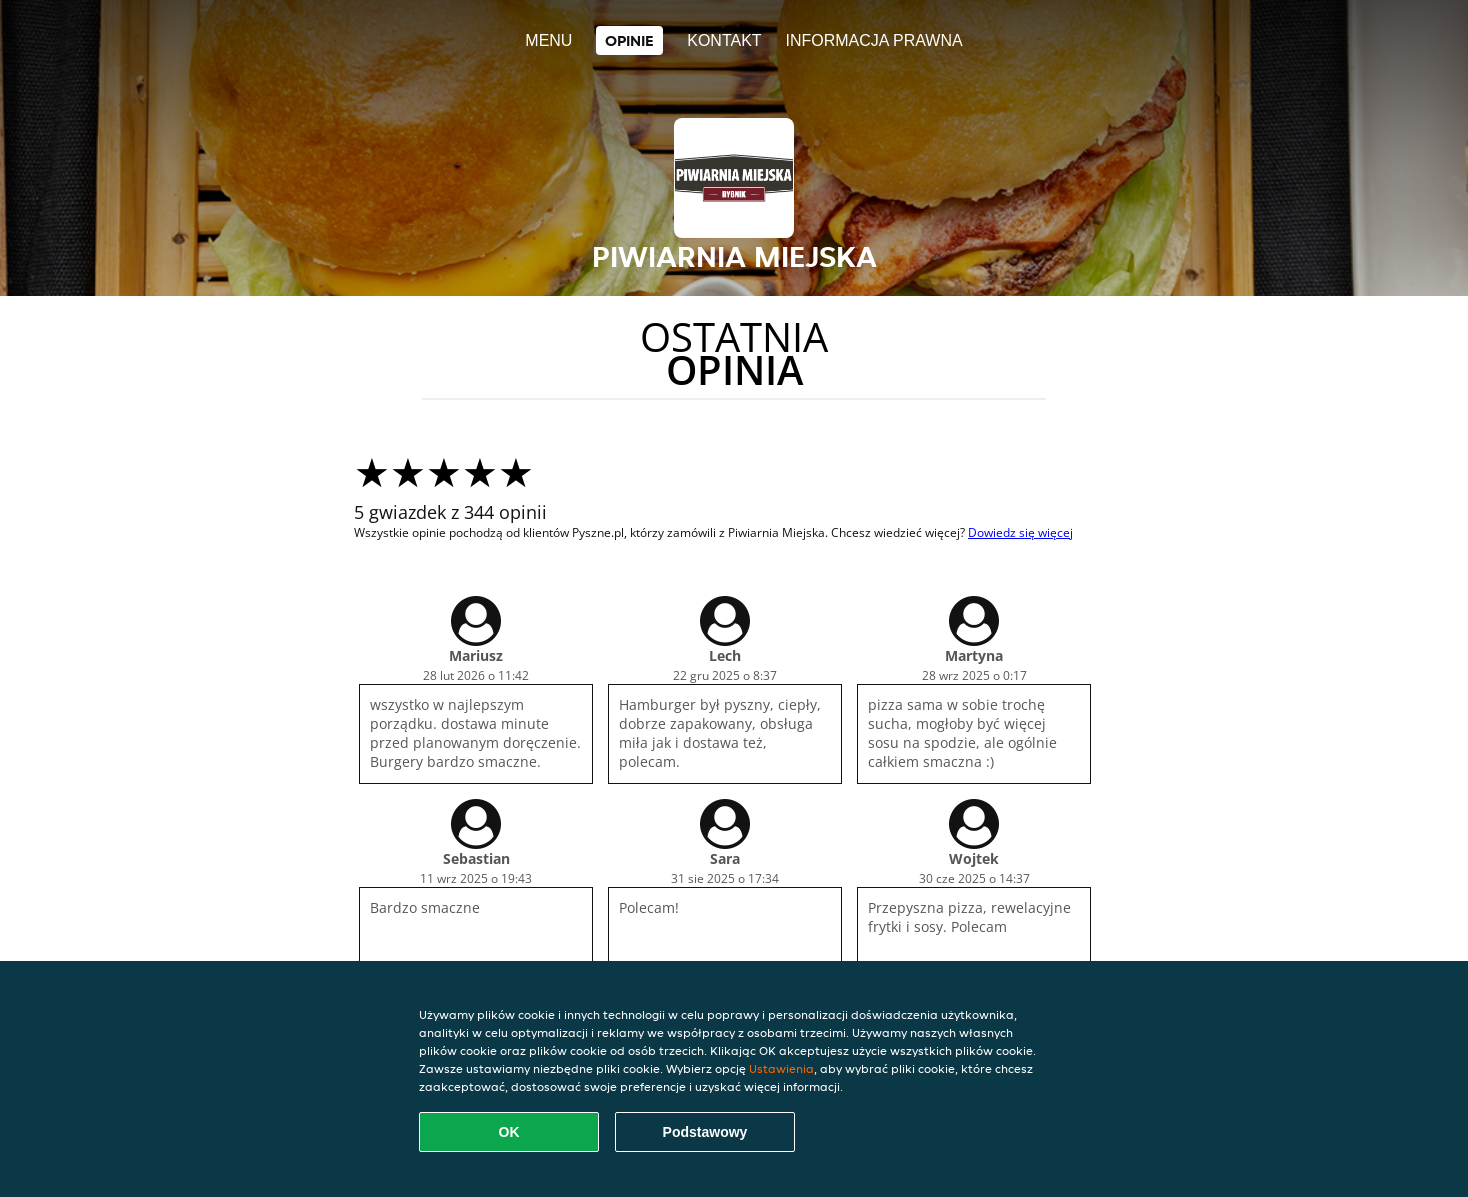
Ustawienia (781, 1068)
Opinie (629, 40)
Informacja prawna (873, 40)
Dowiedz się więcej (1020, 532)
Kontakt (724, 40)
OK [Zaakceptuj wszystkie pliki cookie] (509, 1132)
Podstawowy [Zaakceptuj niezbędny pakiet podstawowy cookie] (705, 1132)
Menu (548, 40)
